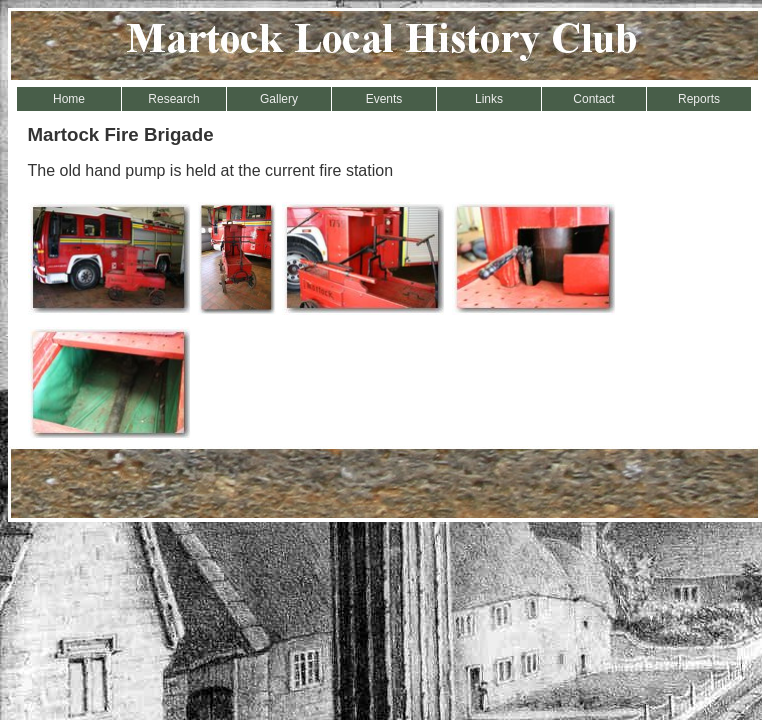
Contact (593, 99)
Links (489, 99)
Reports (699, 99)
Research (173, 99)
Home (69, 99)
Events (384, 99)
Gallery (279, 99)
